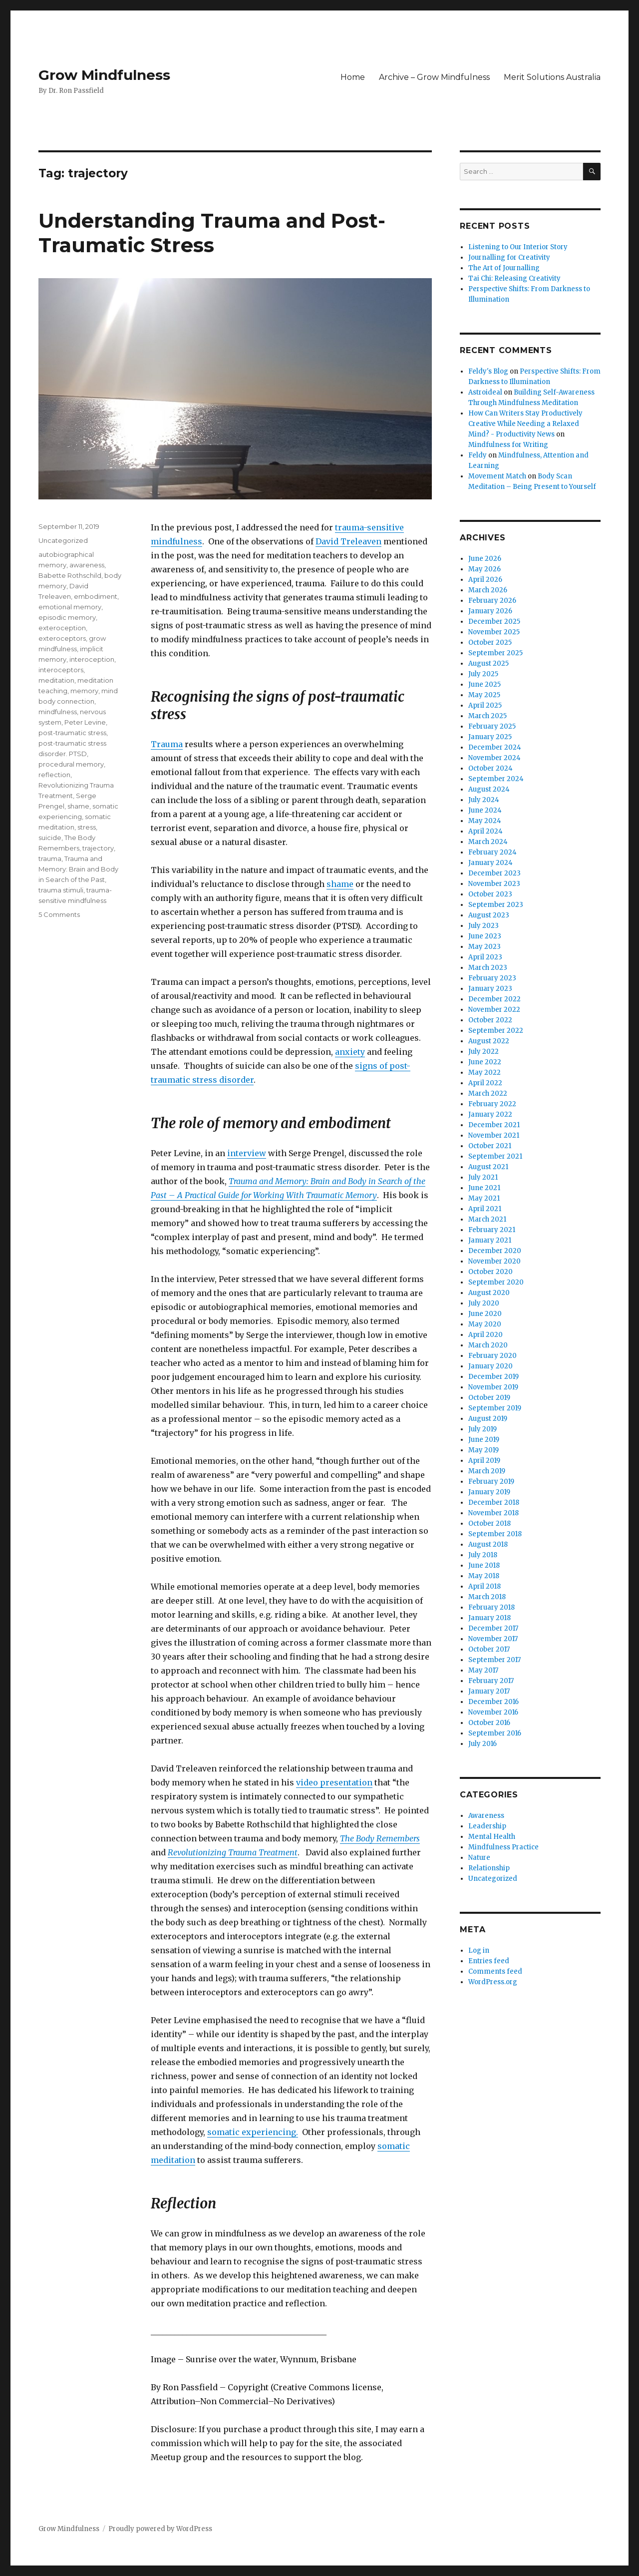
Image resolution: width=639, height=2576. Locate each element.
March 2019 (486, 1471)
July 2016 (482, 1743)
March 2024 (488, 842)
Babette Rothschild (69, 575)
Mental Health (491, 1836)
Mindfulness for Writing (508, 444)
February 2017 (491, 1681)
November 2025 (494, 632)
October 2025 (490, 642)
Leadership (487, 1826)
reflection (54, 775)
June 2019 (483, 1439)
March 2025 (487, 716)
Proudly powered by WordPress (160, 2529)
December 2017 (493, 1628)
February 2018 (491, 1607)
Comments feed (495, 1971)
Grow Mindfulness (104, 74)
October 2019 (489, 1397)
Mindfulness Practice (503, 1847)
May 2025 (484, 695)
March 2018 (487, 1597)
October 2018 (489, 1523)
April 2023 (485, 957)
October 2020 (490, 1272)
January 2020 (490, 1366)
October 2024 (490, 768)
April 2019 (484, 1460)
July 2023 (483, 925)
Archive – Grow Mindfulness (434, 77)
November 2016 (493, 1712)
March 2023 (487, 967)
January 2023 (490, 988)
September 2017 (494, 1660)
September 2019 (494, 1408)
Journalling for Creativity (509, 257)
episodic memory (67, 617)
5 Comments (59, 914)
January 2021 (489, 1240)
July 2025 (483, 674)
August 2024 (489, 789)
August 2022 (488, 1041)
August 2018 (488, 1544)
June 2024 (485, 810)
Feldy (477, 455)
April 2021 (484, 1209)
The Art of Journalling (504, 268)
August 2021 (488, 1167)
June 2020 (485, 1313)
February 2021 (491, 1230)
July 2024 (483, 800)
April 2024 (485, 831)
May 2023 (484, 946)
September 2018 (495, 1534)
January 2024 (490, 863)
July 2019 (482, 1429)
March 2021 (487, 1219)
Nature (479, 1857)
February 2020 (492, 1355)
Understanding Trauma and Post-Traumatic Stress (211, 232)
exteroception (62, 628)
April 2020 (485, 1334)
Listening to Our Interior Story (518, 247)
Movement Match (497, 476)
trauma (49, 858)
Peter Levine (85, 722)
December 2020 (494, 1251)
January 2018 (489, 1618)
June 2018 (484, 1565)
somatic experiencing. (252, 2132)
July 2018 (482, 1555)
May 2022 (484, 1072)
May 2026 (484, 569)
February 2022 (492, 1104)
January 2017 (489, 1691)
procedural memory (71, 764)
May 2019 (483, 1450)
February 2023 (492, 978)
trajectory (98, 848)
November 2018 (493, 1513)
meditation (56, 680)
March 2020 (488, 1345)
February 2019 (491, 1481)
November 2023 (494, 883)
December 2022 (494, 999)
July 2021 (483, 1177)
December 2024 (494, 747)
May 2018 (483, 1576)
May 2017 (483, 1670)
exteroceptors (62, 638)
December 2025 (494, 621)
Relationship (489, 1868)
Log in (478, 1950)
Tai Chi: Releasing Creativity (514, 278)
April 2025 (485, 705)
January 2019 (489, 1492)
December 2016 (493, 1702)
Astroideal (485, 392)
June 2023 (484, 936)
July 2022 (483, 1051)
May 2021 (484, 1198)
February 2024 (492, 852)
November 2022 (494, 1009)
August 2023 (488, 915)
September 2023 (495, 904)
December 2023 (494, 873)
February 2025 (492, 726)
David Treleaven (348, 541)
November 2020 (494, 1261)
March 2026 (487, 590)
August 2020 (489, 1292)
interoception (91, 659)
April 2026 (485, 579)
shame (339, 884)
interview (246, 1153)
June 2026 (484, 558)
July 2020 (483, 1303)
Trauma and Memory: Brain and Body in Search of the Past (78, 869)
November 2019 (493, 1387)
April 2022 (485, 1083)
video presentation (334, 1782)
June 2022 (484, 1062)
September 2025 (495, 653)
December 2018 (493, 1502)
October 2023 (490, 894)
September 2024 (496, 779)
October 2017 (489, 1649)
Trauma (167, 744)
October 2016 (489, 1722)
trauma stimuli (60, 890)
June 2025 (484, 684)
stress (86, 827)
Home (352, 77)
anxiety (350, 1052)
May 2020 (484, 1324)
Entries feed (488, 1961)
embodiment (95, 596)
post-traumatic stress (72, 733)
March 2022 (487, 1093)
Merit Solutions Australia (552, 77)
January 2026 (490, 611)
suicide (49, 838)
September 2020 (496, 1282)
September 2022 (495, 1030)
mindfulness (57, 712)
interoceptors (60, 670)
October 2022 (490, 1020)
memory (84, 691)
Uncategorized (63, 540)
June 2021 (484, 1188)
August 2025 (488, 663)
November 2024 (494, 758)
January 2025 (490, 737)
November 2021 (493, 1135)
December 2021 (494, 1125)
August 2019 (487, 1418)
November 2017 (493, 1639)
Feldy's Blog (488, 371)
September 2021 (495, 1156)
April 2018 (484, 1586)
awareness (86, 565)
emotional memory (69, 607)
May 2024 (484, 821)
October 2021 (489, 1146)
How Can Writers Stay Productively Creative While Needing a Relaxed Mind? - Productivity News (525, 423)
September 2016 (494, 1733)
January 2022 (490, 1114)
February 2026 (492, 600)
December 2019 (493, 1376)
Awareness (486, 1815)
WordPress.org (492, 1982)
